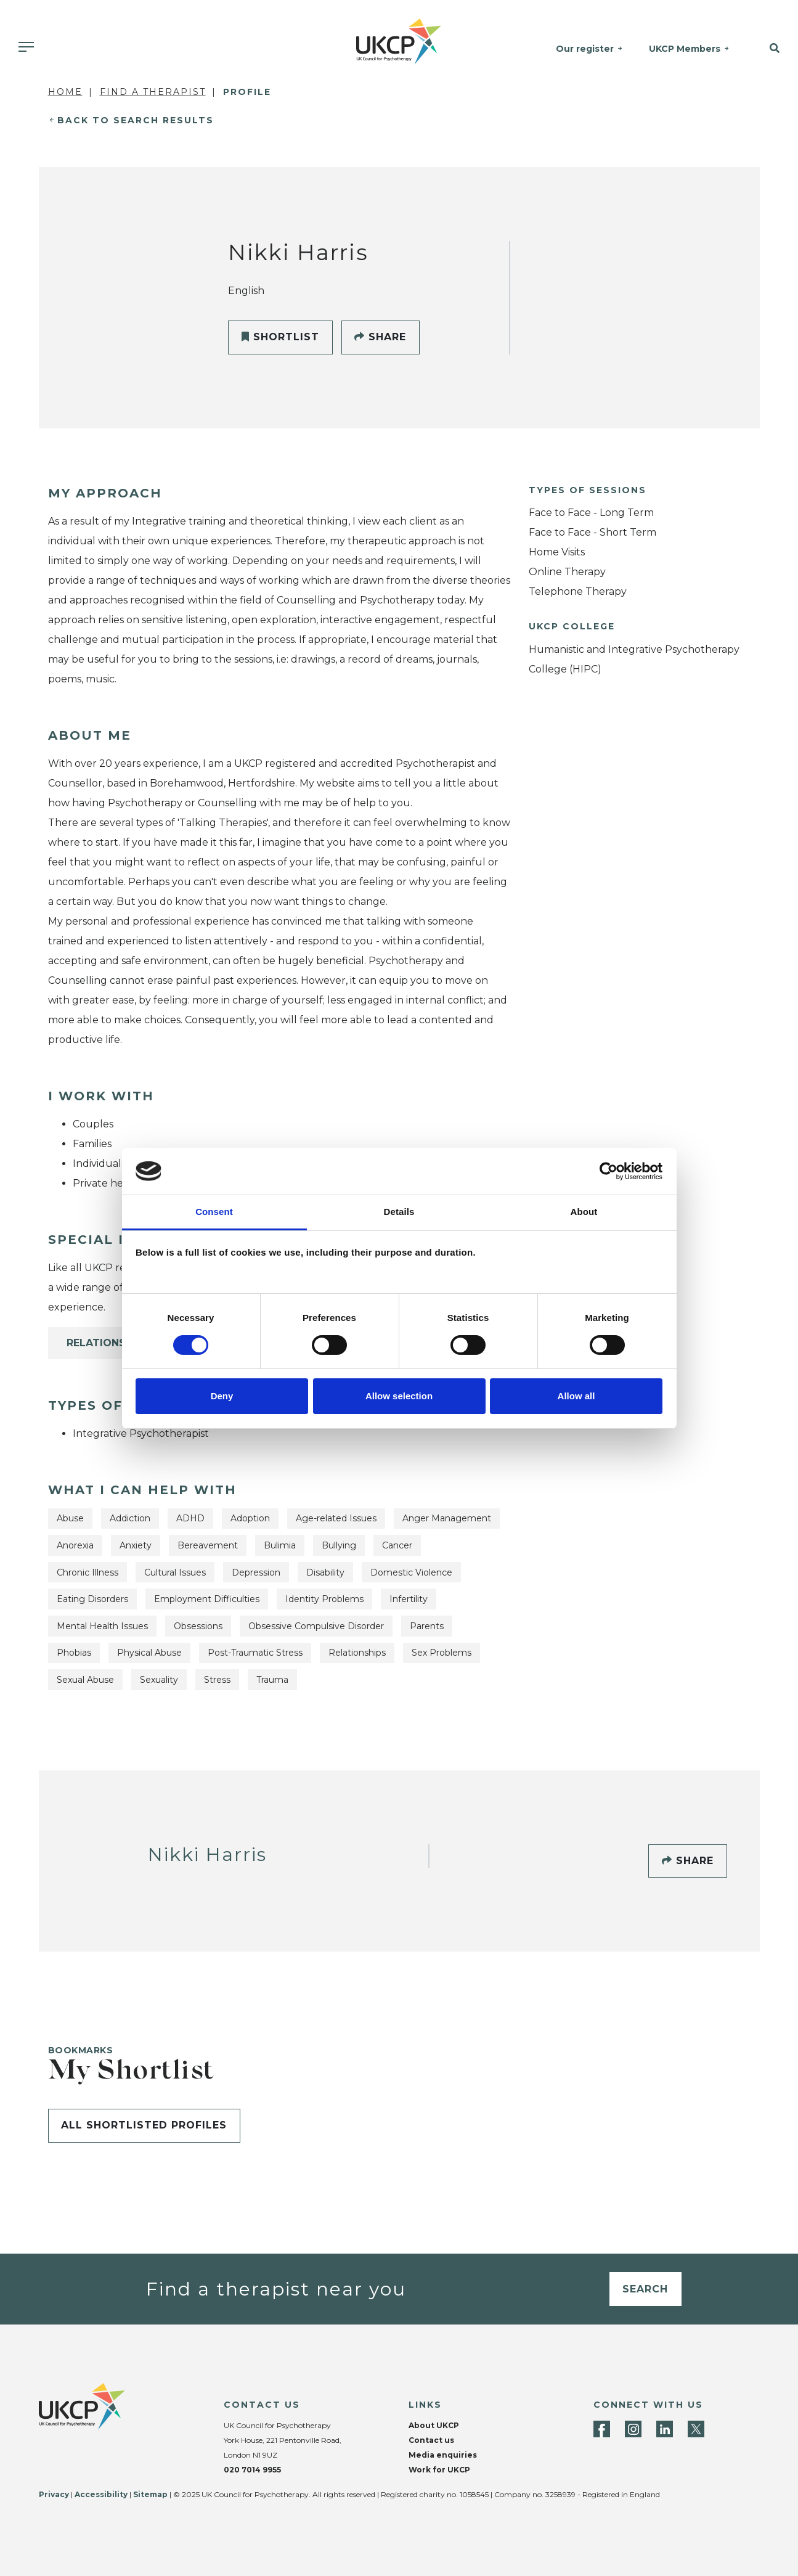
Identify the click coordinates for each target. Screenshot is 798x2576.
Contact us (431, 2440)
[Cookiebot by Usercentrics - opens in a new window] (608, 1171)
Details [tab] (399, 1211)
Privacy (54, 2494)
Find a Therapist (153, 91)
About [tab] (584, 1211)
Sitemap (150, 2494)
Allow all (576, 1396)
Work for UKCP (439, 2469)
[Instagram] (633, 2429)
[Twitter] (696, 2429)
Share (380, 337)
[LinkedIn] (664, 2429)
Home (65, 91)
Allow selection (399, 1396)
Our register (585, 48)
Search (645, 2289)
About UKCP (434, 2425)
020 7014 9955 (252, 2469)
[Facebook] (601, 2429)
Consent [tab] (214, 1211)
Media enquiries (443, 2454)
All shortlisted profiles (144, 2125)
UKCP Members (684, 48)
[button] (769, 49)
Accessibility (101, 2494)
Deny (222, 1396)
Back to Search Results (135, 120)
